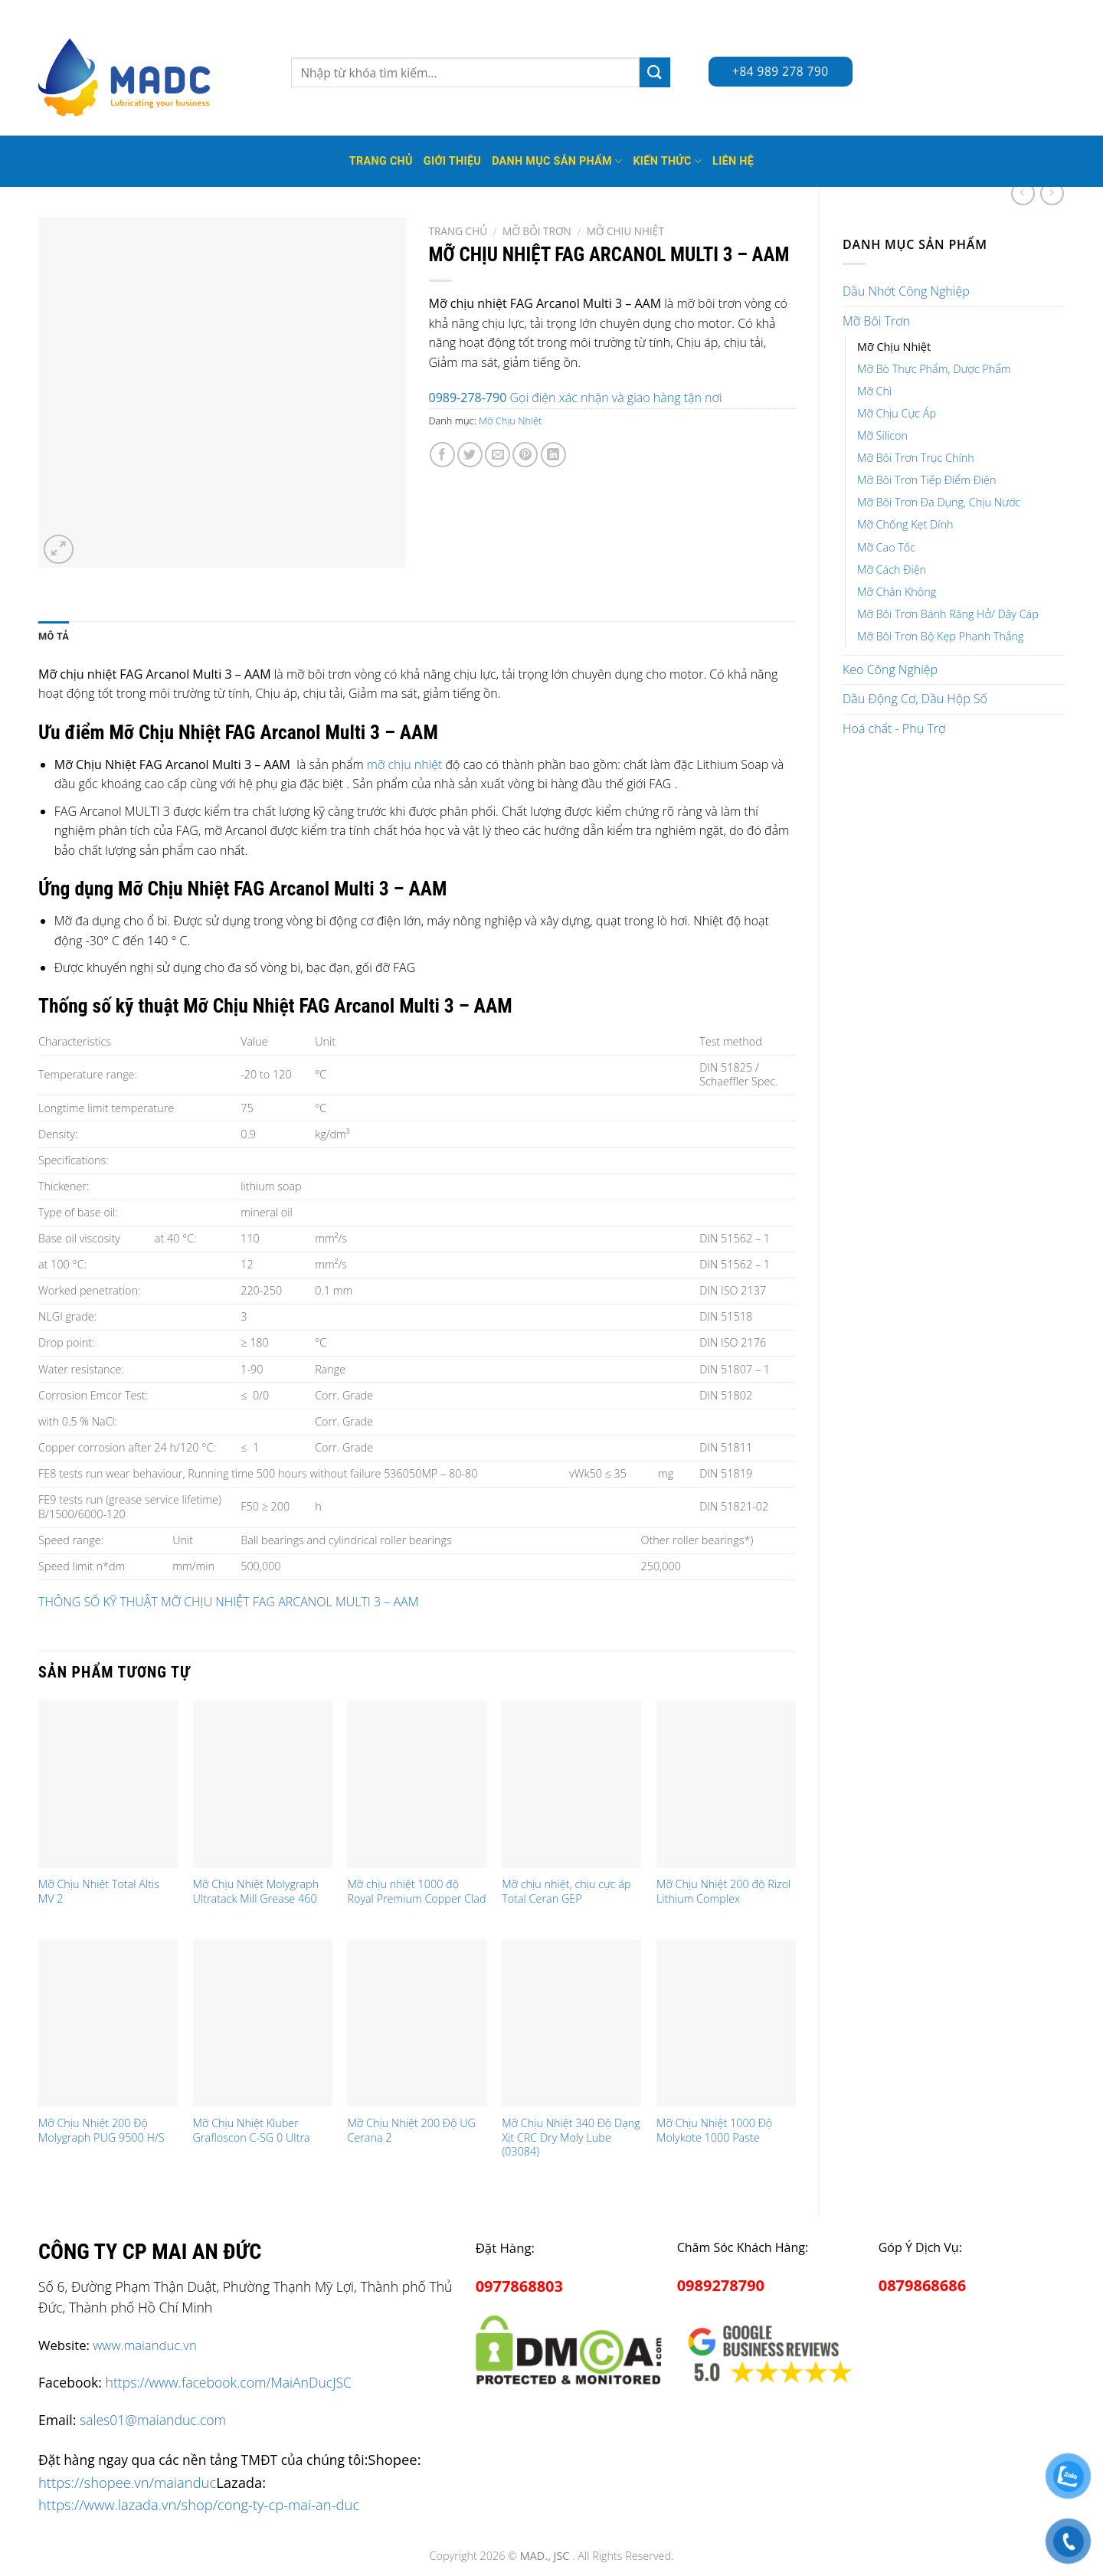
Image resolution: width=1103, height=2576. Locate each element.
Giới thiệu (452, 161)
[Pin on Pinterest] (525, 454)
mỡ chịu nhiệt (405, 764)
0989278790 (720, 2285)
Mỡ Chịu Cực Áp (896, 413)
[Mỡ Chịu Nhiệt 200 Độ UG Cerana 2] (416, 2022)
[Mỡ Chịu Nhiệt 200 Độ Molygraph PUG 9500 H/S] (108, 2022)
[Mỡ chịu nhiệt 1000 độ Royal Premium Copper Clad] (416, 1783)
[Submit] (655, 72)
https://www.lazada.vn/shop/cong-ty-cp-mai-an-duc (198, 2504)
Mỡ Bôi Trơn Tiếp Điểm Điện (926, 480)
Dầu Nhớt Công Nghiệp (906, 291)
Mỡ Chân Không (896, 591)
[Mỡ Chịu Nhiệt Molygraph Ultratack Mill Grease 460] (262, 1783)
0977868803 (519, 2286)
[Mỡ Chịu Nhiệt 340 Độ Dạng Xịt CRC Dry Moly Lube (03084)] (571, 2022)
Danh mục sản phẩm (557, 161)
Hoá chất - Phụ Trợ (894, 728)
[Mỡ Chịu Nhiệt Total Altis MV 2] (108, 1783)
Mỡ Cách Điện (891, 569)
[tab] (53, 636)
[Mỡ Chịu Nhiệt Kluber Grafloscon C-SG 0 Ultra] (262, 2022)
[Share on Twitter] (470, 454)
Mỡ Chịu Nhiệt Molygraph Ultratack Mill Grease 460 (256, 1891)
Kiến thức (667, 161)
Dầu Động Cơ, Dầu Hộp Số (915, 698)
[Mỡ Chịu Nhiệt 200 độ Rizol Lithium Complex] (726, 1783)
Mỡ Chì (874, 391)
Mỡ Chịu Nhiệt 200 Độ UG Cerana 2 (411, 2130)
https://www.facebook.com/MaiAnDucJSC (229, 2382)
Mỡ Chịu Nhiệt (894, 346)
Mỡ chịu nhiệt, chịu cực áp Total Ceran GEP (566, 1891)
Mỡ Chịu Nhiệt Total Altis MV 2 (98, 1891)
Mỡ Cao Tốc (886, 547)
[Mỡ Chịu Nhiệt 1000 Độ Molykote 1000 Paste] (726, 2022)
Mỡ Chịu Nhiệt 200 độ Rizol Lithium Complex (723, 1891)
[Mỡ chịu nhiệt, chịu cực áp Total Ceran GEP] (571, 1783)
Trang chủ (458, 231)
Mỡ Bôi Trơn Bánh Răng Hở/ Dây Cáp (948, 614)
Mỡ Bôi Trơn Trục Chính (915, 457)
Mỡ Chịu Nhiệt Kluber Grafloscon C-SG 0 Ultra (251, 2130)
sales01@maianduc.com (153, 2420)
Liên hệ (733, 161)
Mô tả (53, 636)
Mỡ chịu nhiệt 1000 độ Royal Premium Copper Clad (416, 1891)
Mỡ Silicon (882, 435)
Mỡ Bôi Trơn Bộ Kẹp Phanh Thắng (940, 636)
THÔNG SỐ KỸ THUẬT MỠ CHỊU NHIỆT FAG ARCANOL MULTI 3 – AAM (228, 1601)
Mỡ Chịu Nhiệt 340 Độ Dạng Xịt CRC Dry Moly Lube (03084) (571, 2137)
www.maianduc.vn (145, 2345)
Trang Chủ (381, 161)
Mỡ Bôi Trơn (876, 321)
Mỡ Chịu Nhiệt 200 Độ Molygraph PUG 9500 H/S (101, 2130)
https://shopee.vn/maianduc (127, 2482)
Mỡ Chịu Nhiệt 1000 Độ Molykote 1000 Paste (714, 2130)
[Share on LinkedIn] (553, 454)
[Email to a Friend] (497, 454)
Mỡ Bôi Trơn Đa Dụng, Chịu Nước (938, 502)
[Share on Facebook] (442, 454)
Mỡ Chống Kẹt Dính (905, 524)
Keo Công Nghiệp (890, 669)
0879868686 (922, 2285)
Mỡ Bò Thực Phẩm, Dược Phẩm (934, 369)
